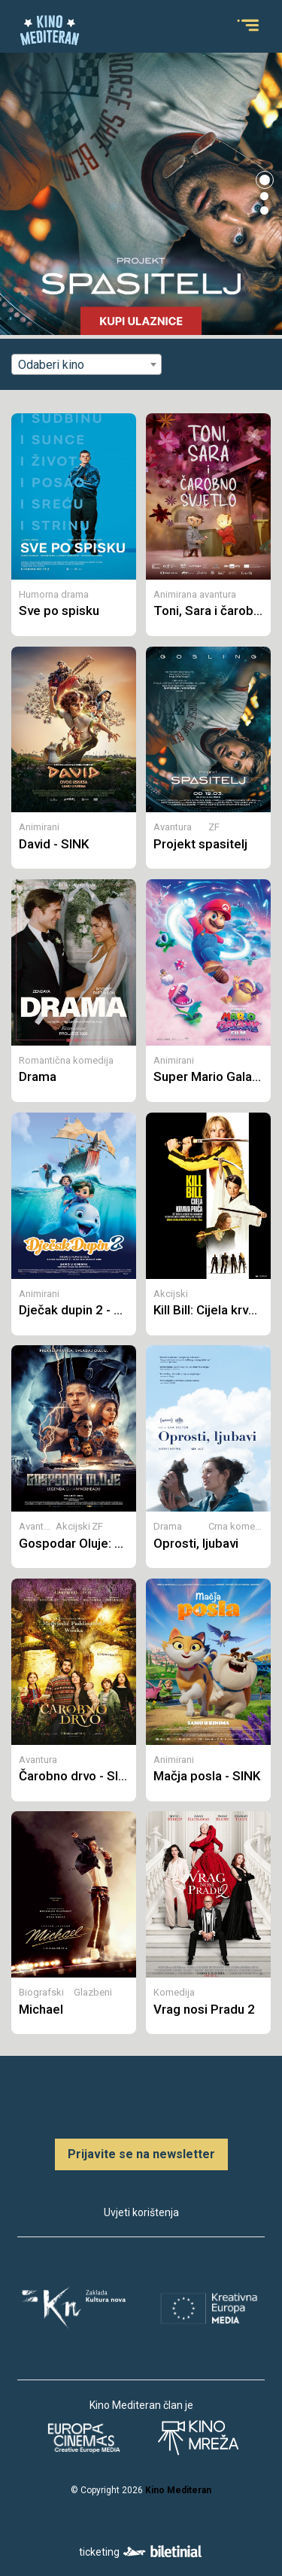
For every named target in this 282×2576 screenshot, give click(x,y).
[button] (265, 180)
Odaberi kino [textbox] (51, 365)
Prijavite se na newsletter (141, 2154)
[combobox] (86, 364)
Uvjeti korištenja (141, 2212)
